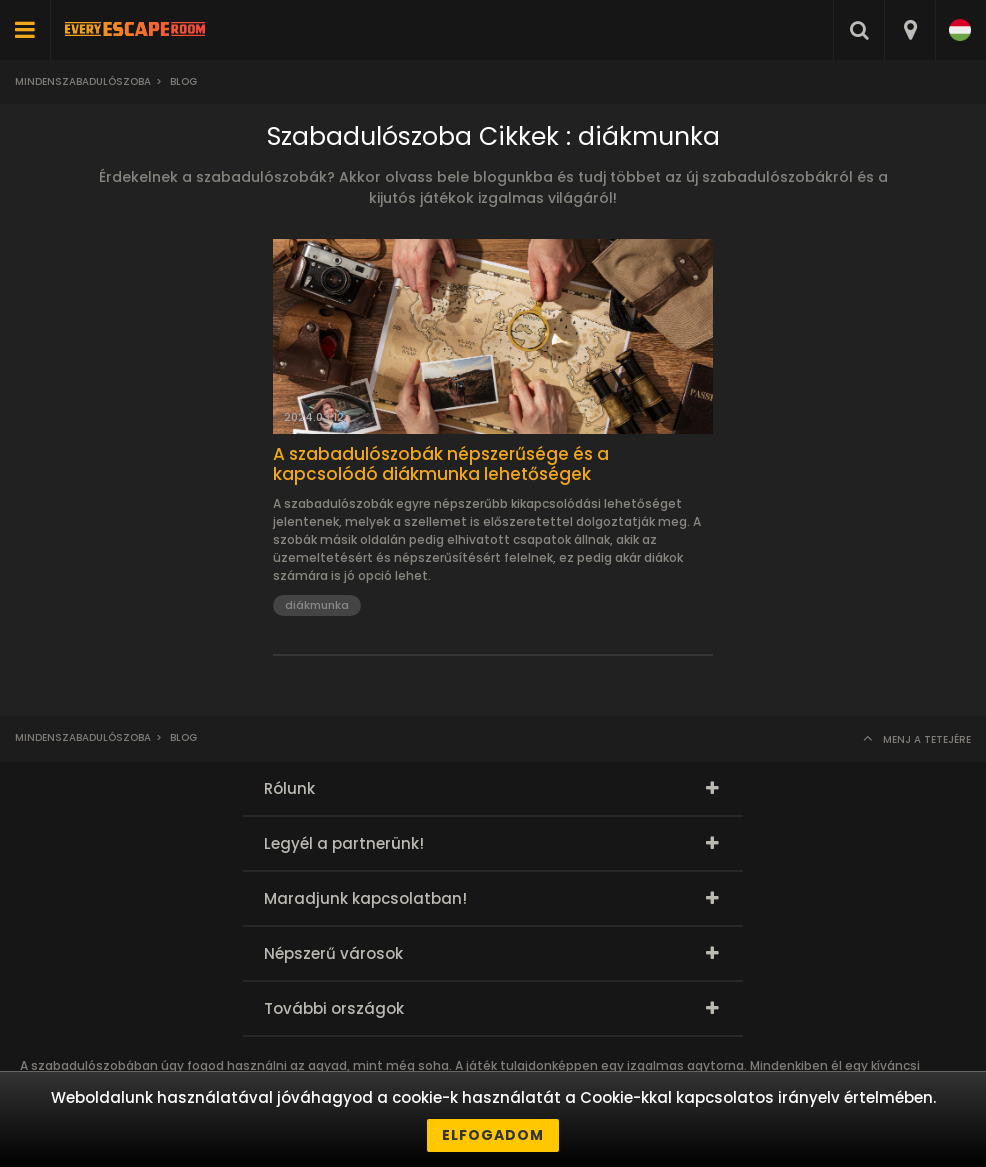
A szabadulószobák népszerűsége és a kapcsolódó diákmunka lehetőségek (441, 464)
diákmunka (317, 605)
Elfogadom (493, 1135)
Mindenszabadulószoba (83, 81)
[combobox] (909, 30)
